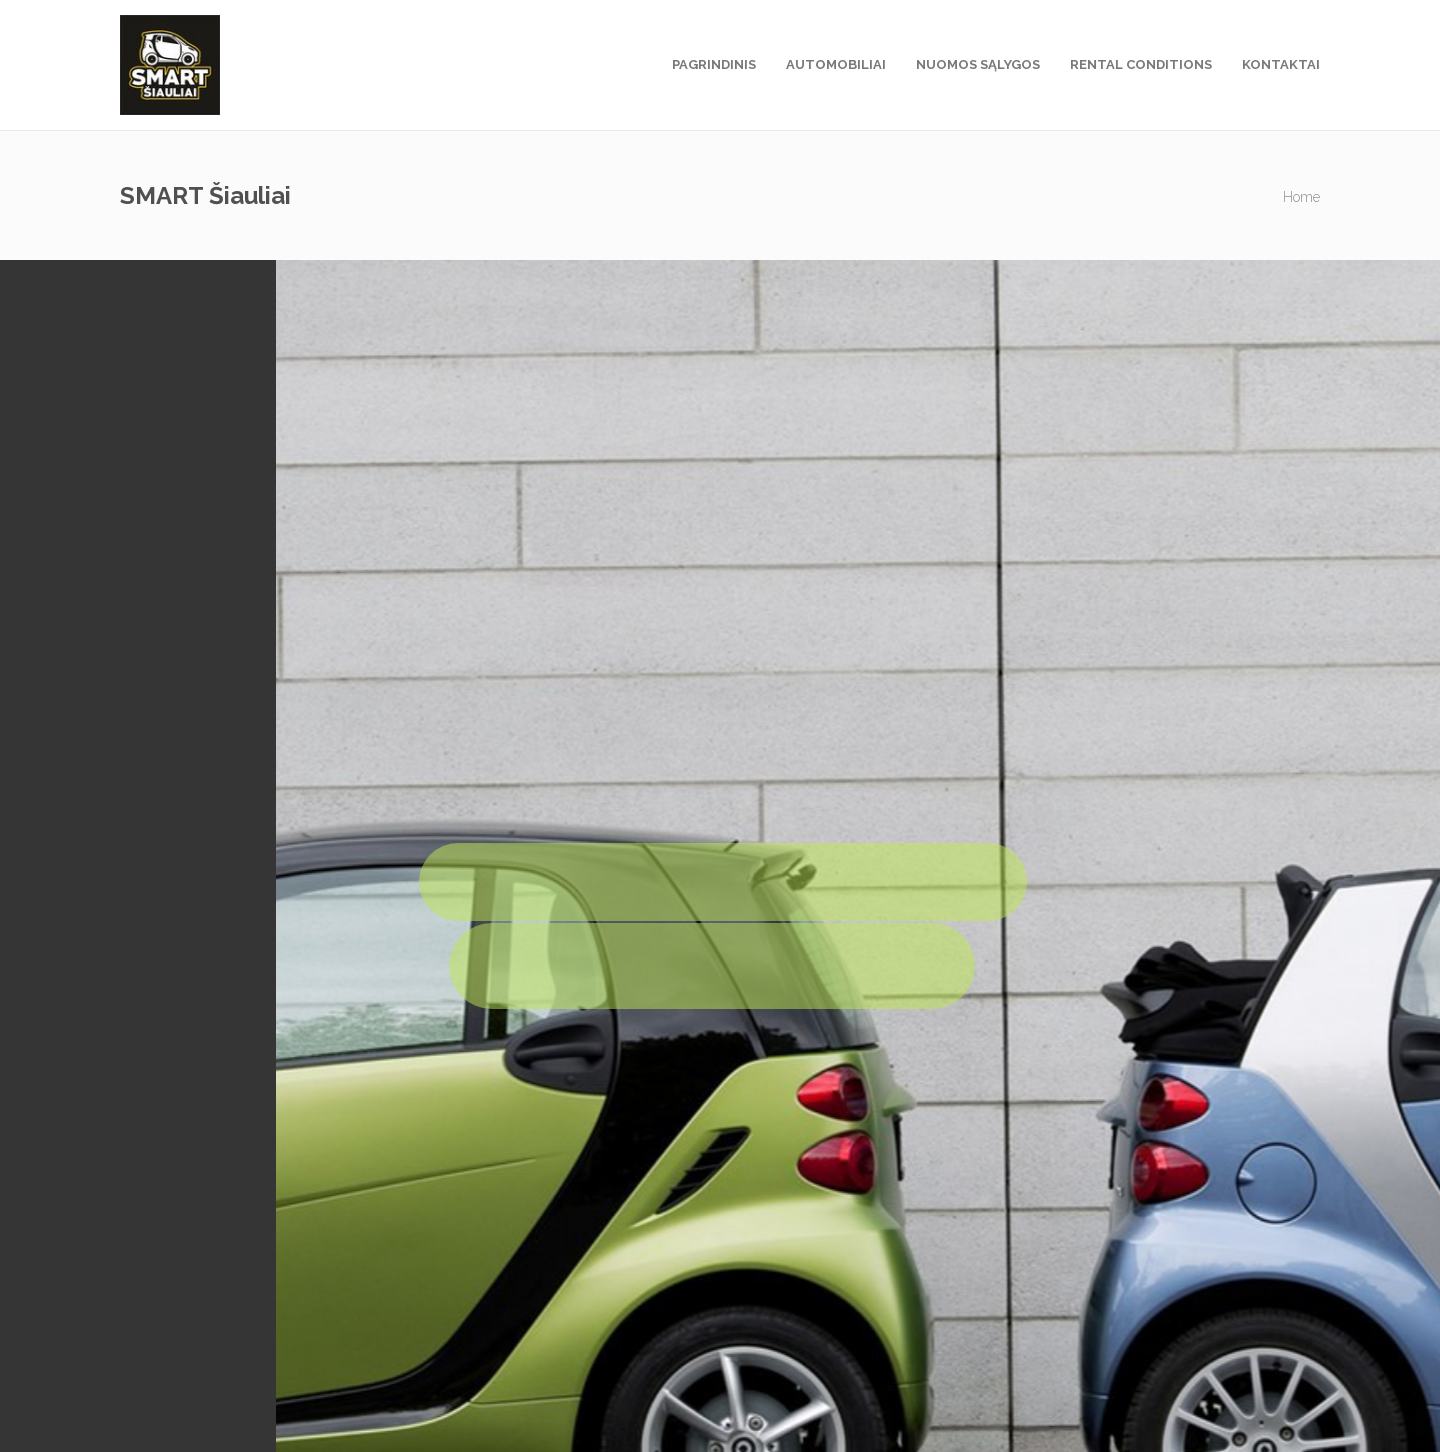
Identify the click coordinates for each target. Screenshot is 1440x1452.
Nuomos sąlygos (978, 64)
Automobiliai (836, 64)
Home (1301, 197)
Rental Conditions (1141, 64)
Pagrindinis (714, 64)
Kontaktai (1281, 64)
